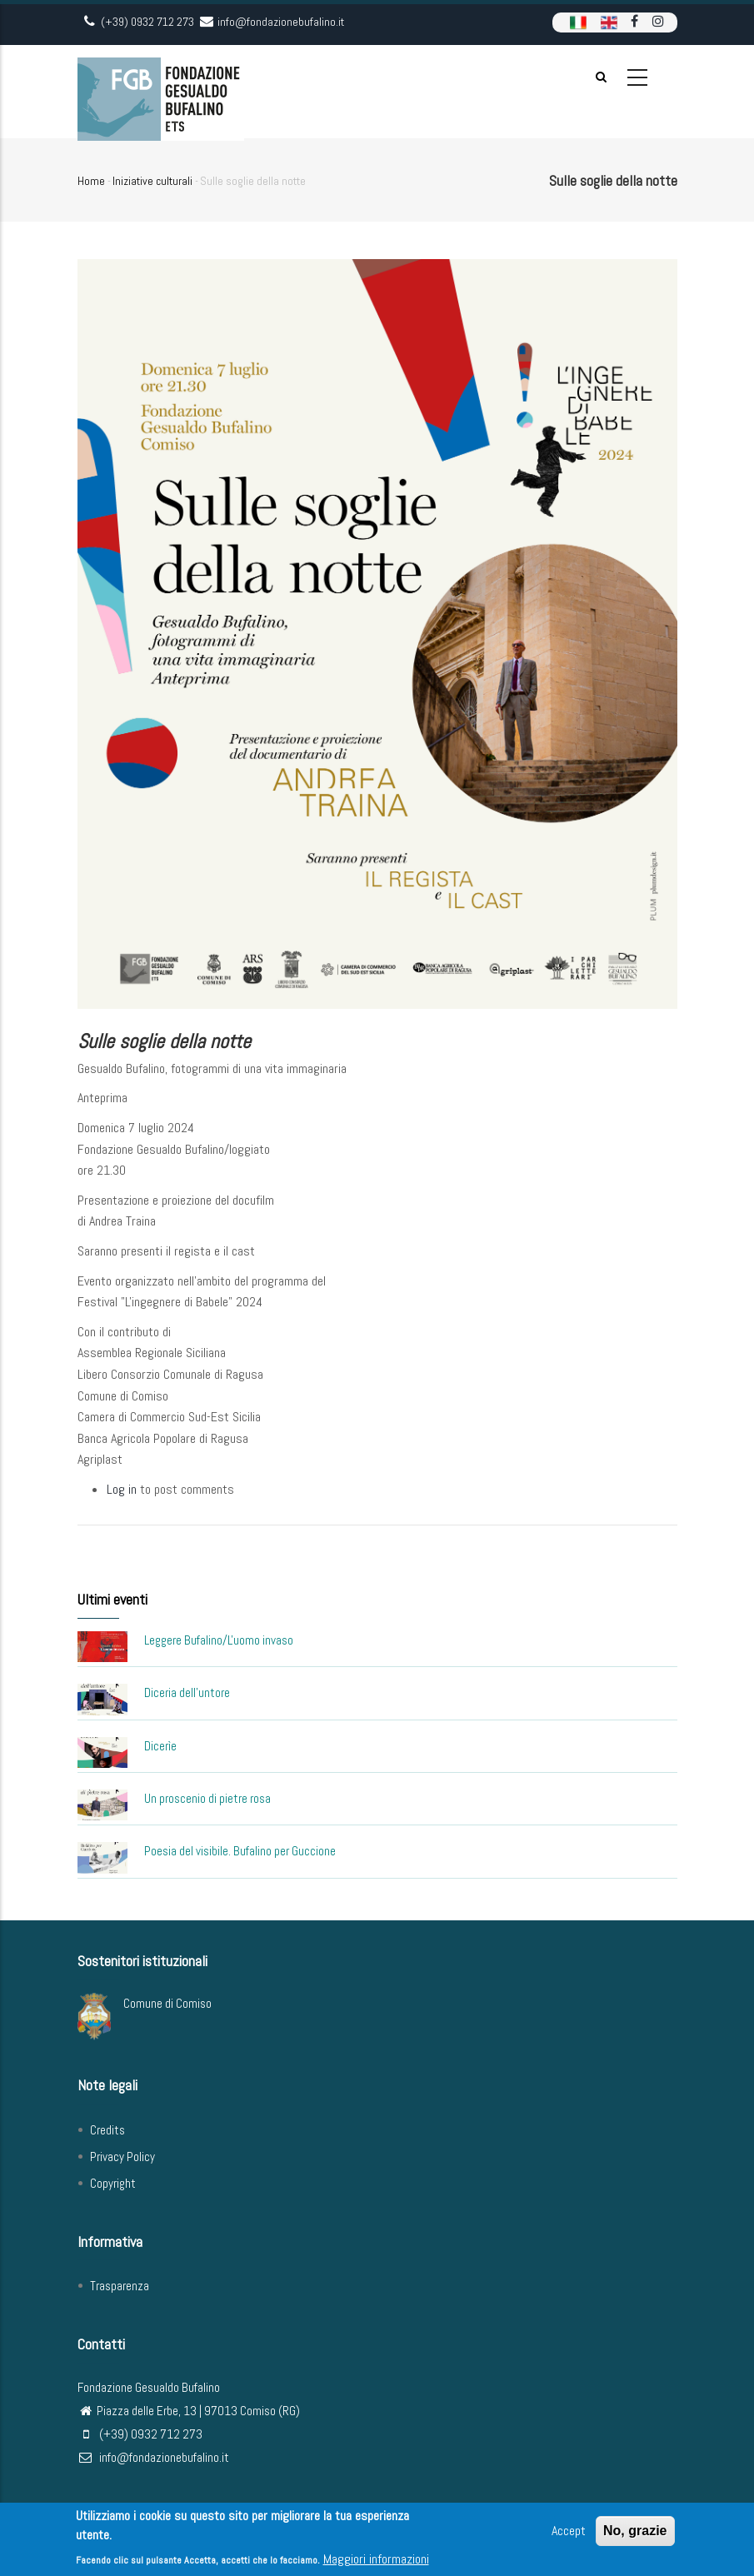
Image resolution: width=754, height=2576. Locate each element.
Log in (122, 1489)
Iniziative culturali (152, 180)
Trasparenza (119, 2286)
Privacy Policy (122, 2156)
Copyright (113, 2183)
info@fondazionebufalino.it (153, 2457)
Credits (107, 2130)
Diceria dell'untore (187, 1692)
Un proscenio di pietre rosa (207, 1798)
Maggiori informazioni (376, 2561)
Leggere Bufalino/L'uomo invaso (218, 1640)
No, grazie (635, 2533)
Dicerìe (160, 1746)
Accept (569, 2533)
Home (91, 180)
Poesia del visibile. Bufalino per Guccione (240, 1851)
